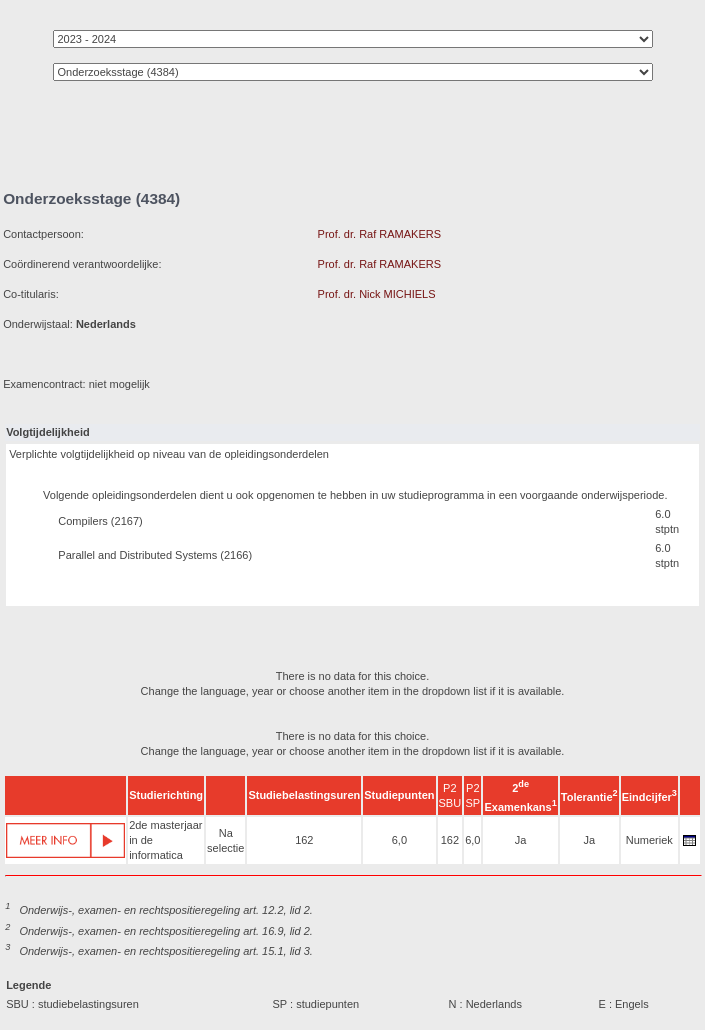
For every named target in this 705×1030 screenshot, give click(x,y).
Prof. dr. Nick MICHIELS (377, 294)
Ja (521, 840)
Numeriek (649, 840)
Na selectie (225, 840)
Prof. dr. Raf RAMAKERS (379, 234)
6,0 (399, 840)
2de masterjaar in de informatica (165, 840)
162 (304, 840)
